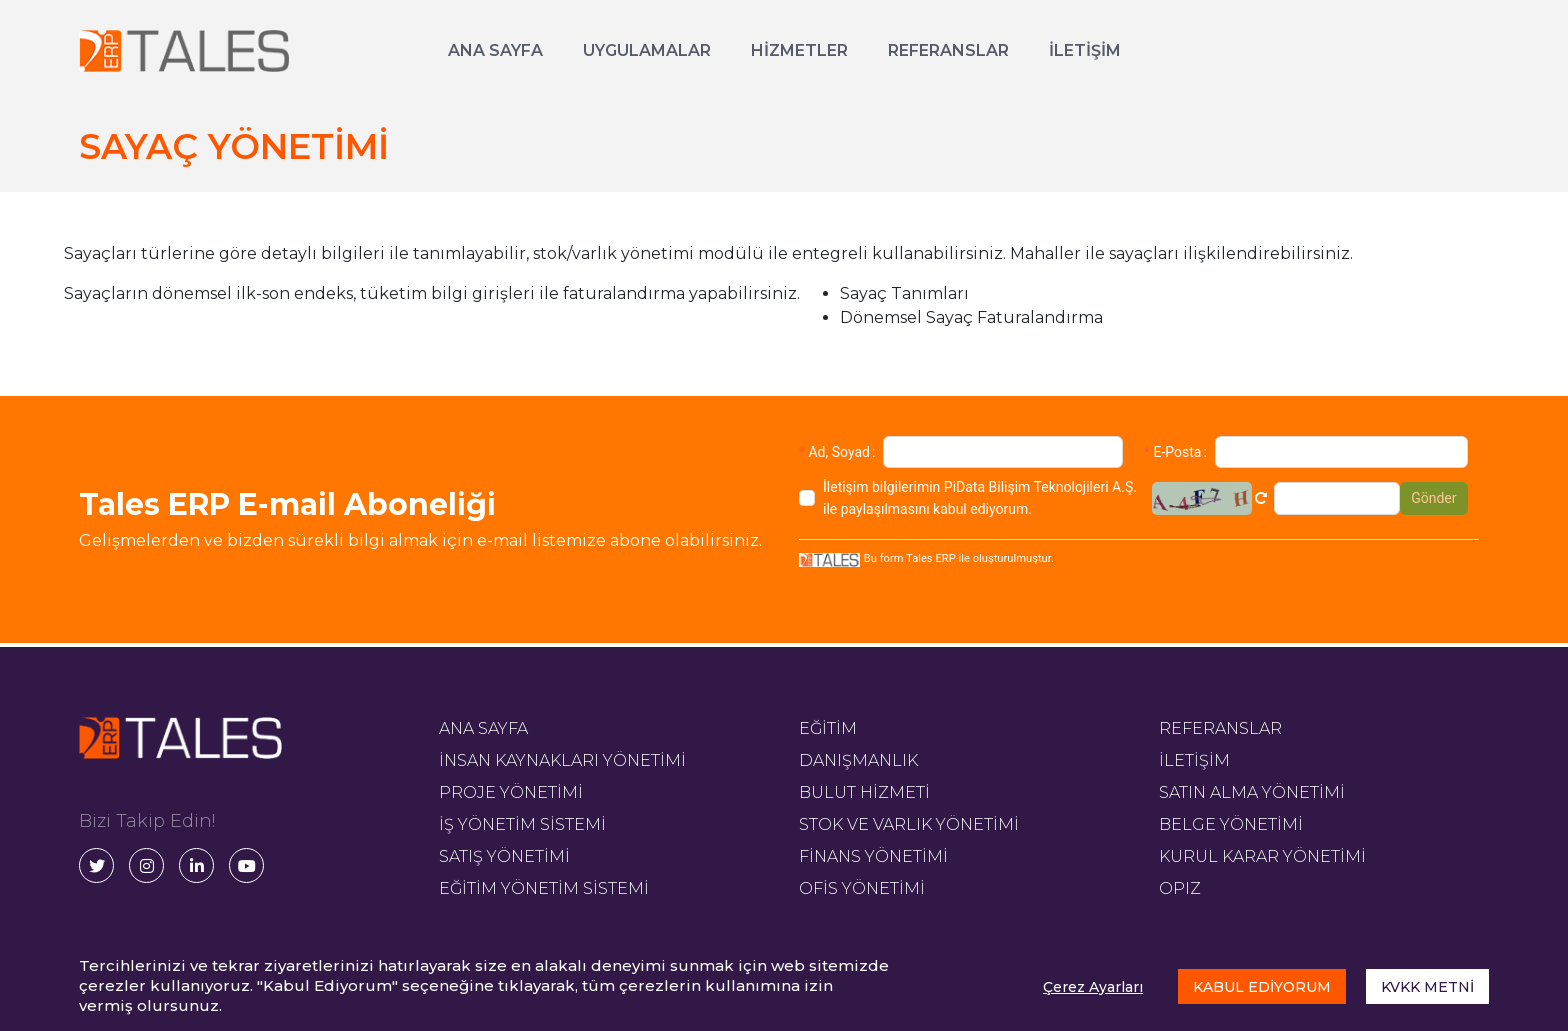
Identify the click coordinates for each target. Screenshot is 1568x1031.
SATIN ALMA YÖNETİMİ (1252, 792)
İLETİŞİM (1085, 50)
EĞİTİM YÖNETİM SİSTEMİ (544, 888)
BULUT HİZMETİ (864, 792)
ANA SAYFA (495, 50)
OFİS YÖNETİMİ (862, 888)
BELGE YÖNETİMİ (1231, 824)
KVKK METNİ (1427, 987)
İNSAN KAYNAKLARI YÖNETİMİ (562, 760)
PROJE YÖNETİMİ (511, 792)
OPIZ (1180, 888)
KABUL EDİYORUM (1262, 987)
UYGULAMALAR (647, 50)
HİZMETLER (799, 50)
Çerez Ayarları (1093, 987)
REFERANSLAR (948, 50)
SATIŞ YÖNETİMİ (504, 856)
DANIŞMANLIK (858, 760)
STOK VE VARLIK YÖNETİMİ (909, 824)
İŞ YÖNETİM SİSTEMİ (522, 824)
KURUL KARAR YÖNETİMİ (1262, 856)
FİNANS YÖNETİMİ (873, 856)
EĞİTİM (828, 728)
